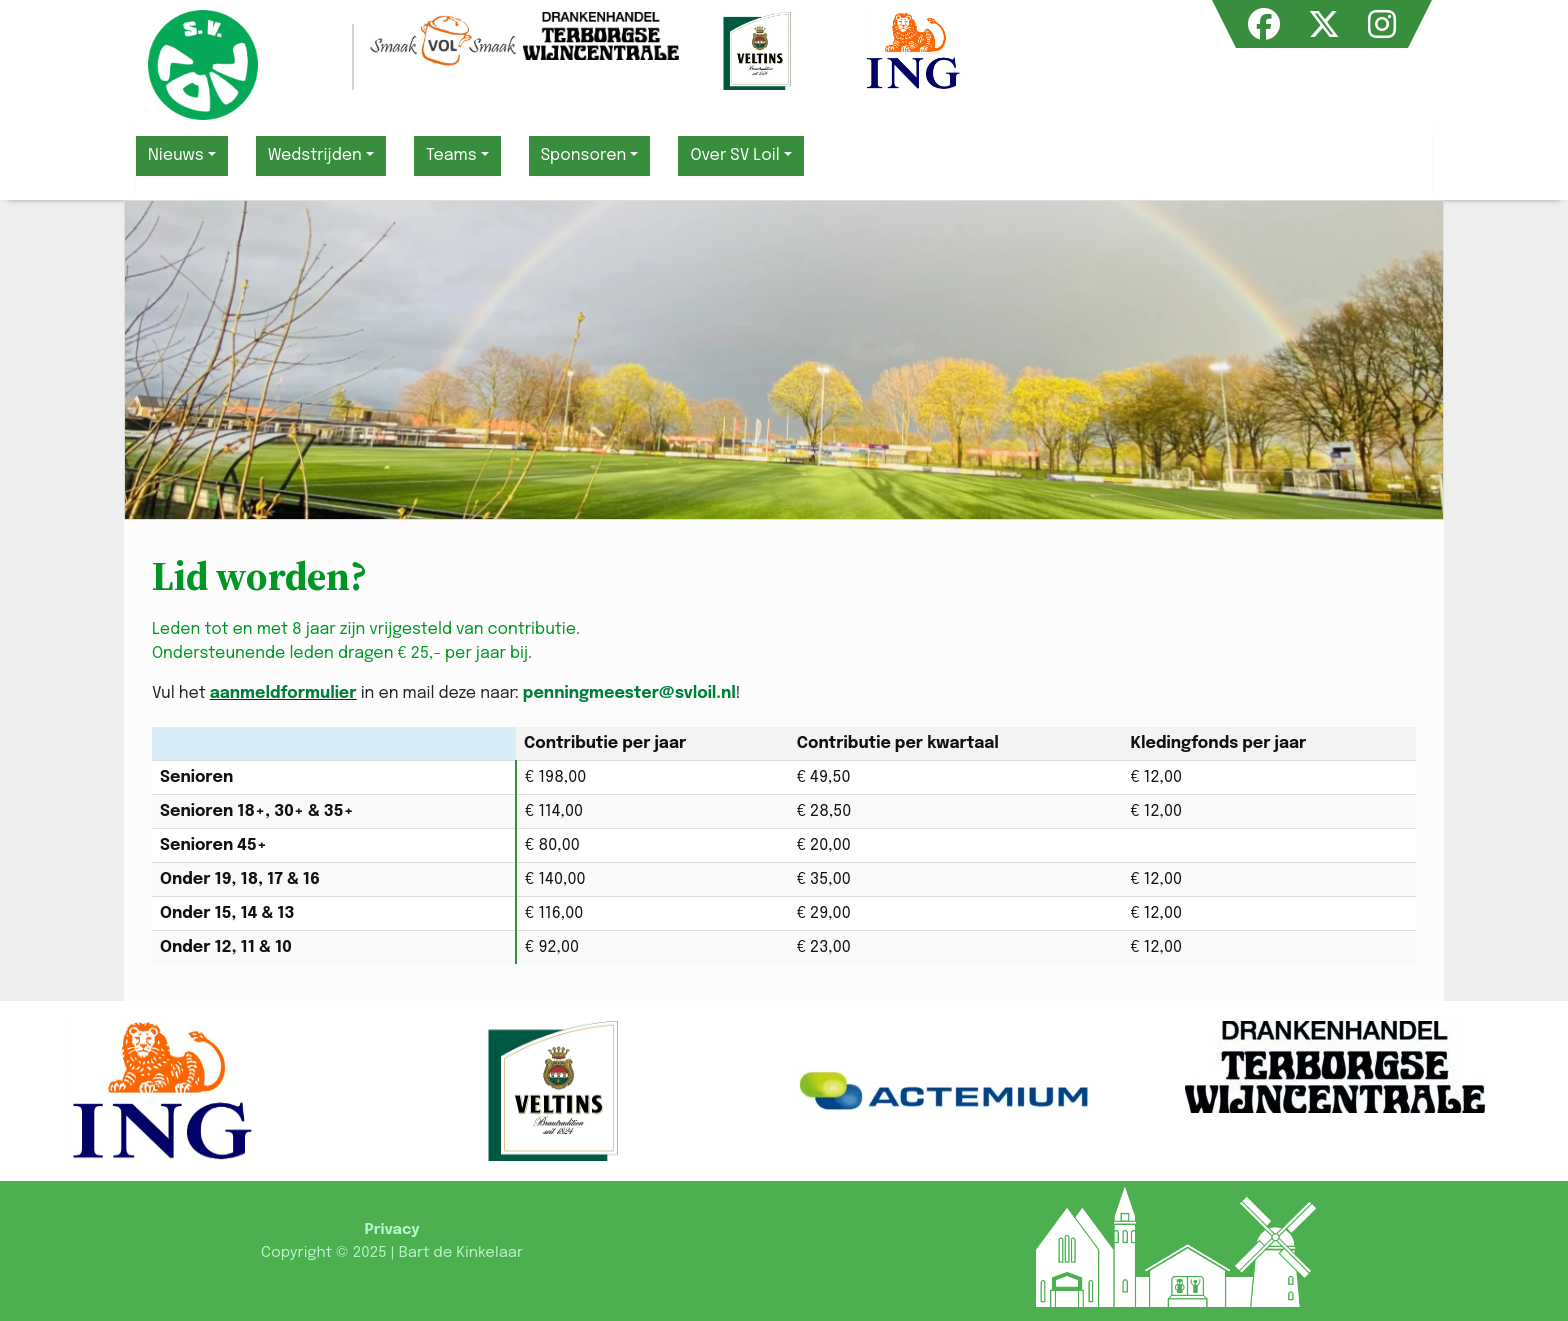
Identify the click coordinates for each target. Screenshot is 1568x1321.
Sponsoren (584, 155)
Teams (451, 155)
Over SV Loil (734, 155)
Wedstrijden (315, 155)
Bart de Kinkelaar (461, 1253)
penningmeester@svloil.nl (629, 693)
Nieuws (176, 155)
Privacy (391, 1230)
